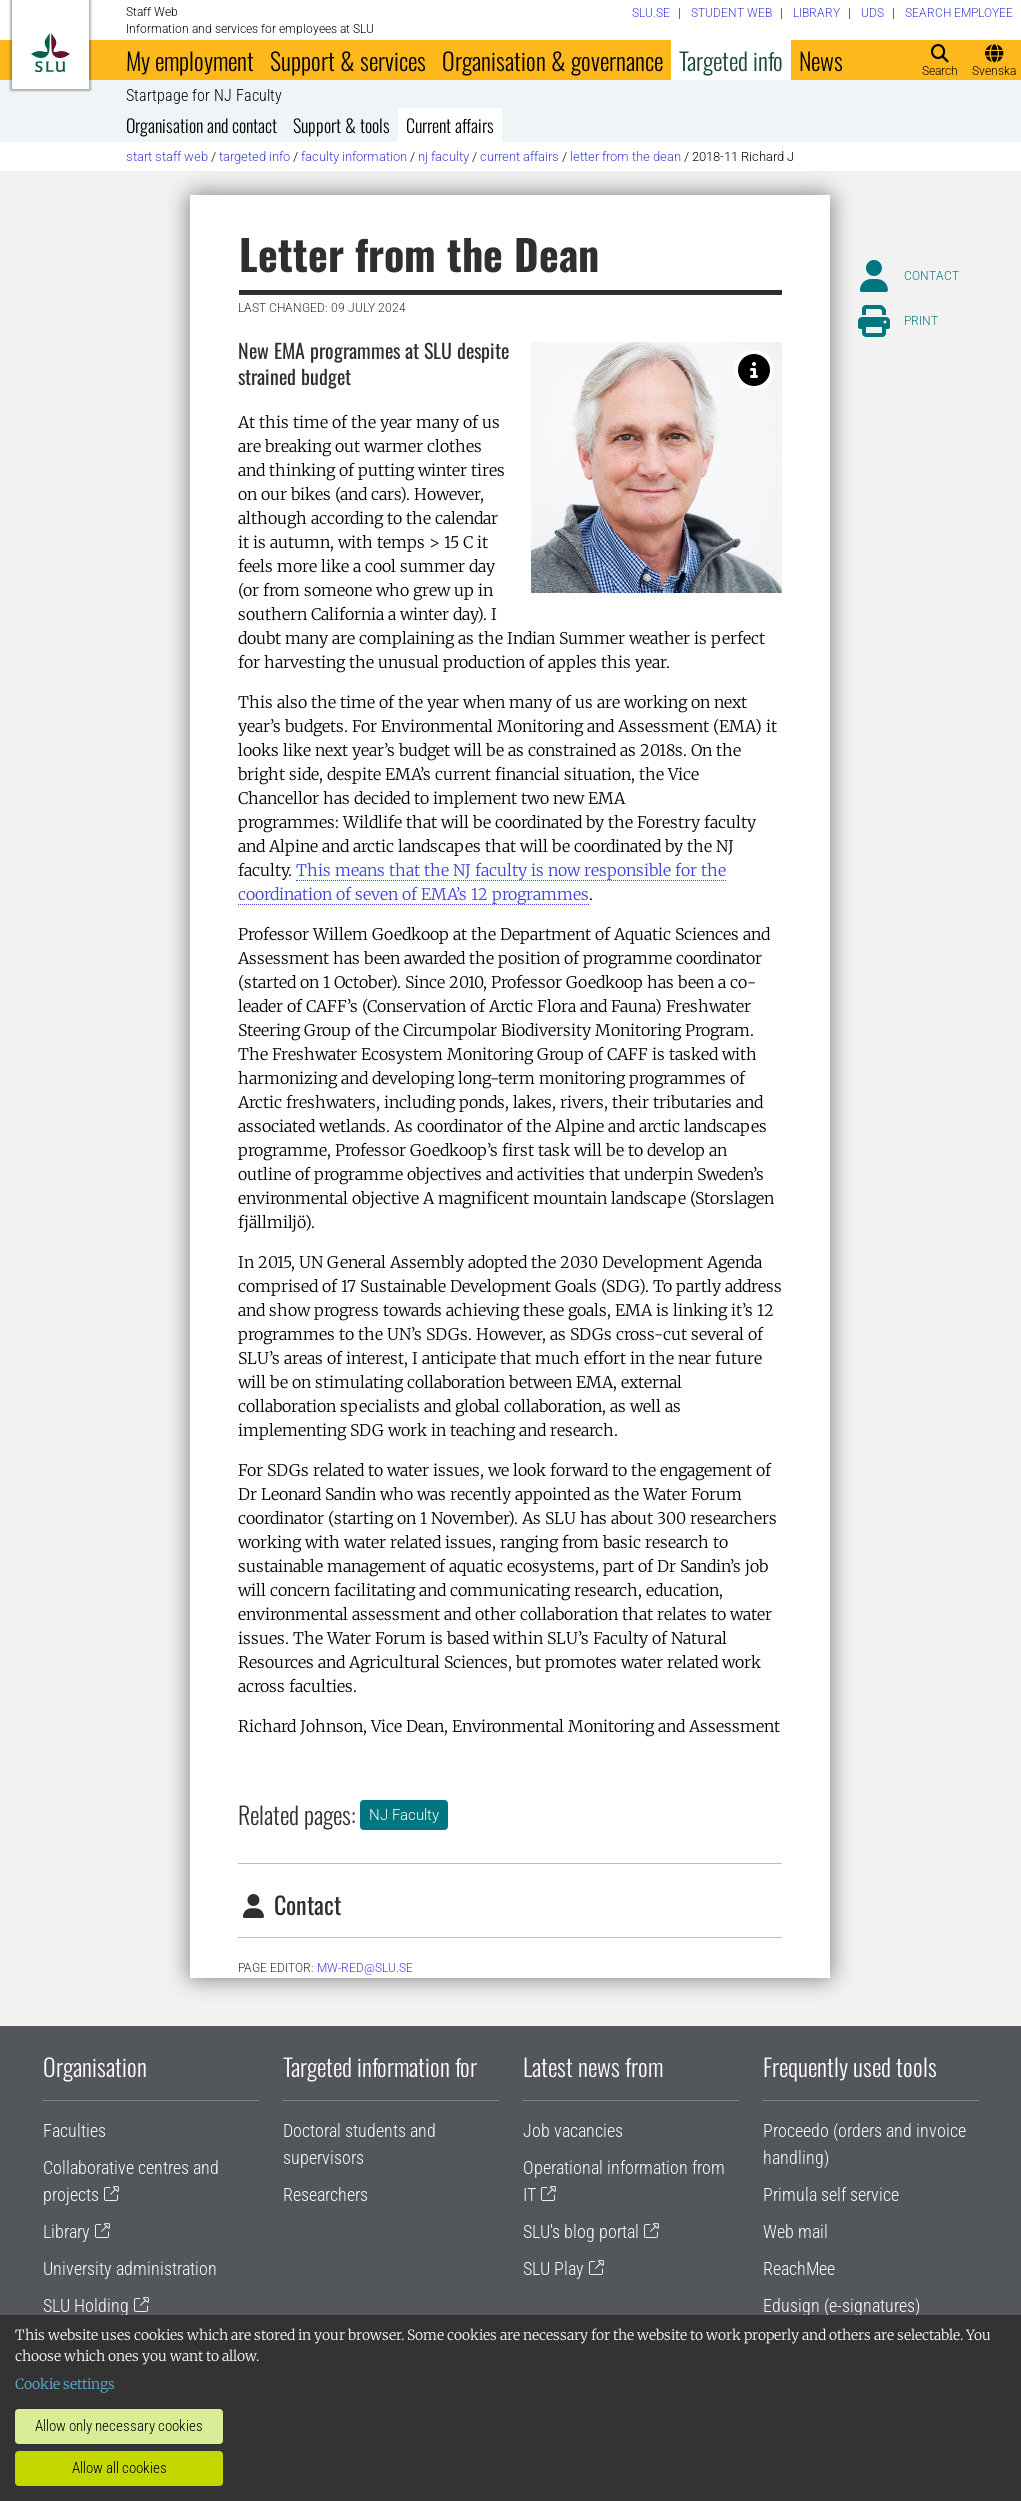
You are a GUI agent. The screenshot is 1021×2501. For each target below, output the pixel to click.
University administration (130, 2268)
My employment (190, 60)
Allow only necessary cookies (119, 2426)
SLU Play (553, 2268)
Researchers (325, 2194)
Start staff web (167, 156)
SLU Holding (86, 2305)
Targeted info (731, 60)
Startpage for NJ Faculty (204, 96)
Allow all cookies (119, 2468)
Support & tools (341, 125)
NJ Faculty (443, 156)
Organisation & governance (552, 60)
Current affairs (450, 125)
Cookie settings (65, 2384)
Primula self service (831, 2194)
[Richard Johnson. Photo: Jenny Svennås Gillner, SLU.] (754, 370)
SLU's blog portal (581, 2231)
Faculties (74, 2130)
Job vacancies (573, 2130)
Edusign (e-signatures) (841, 2305)
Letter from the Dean (625, 156)
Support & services (348, 60)
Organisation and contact (201, 125)
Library (66, 2231)
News (821, 60)
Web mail (795, 2231)
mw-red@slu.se (365, 1968)
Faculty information (354, 156)
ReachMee (799, 2268)
